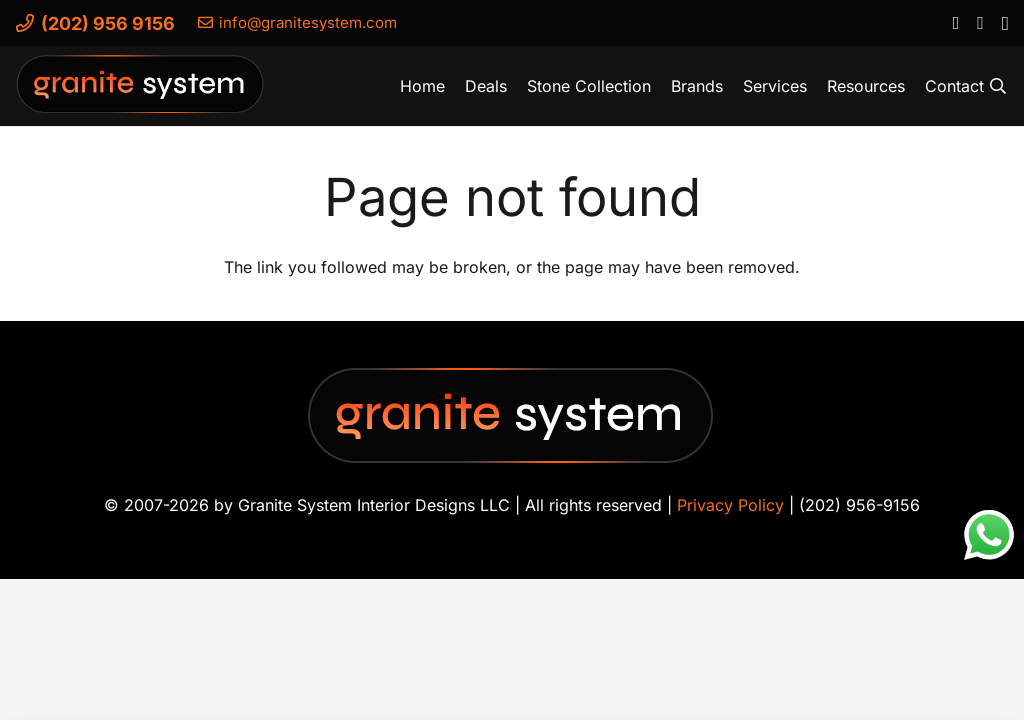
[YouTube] (979, 22)
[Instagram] (1004, 23)
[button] (998, 86)
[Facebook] (955, 22)
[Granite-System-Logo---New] (141, 91)
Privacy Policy (730, 505)
